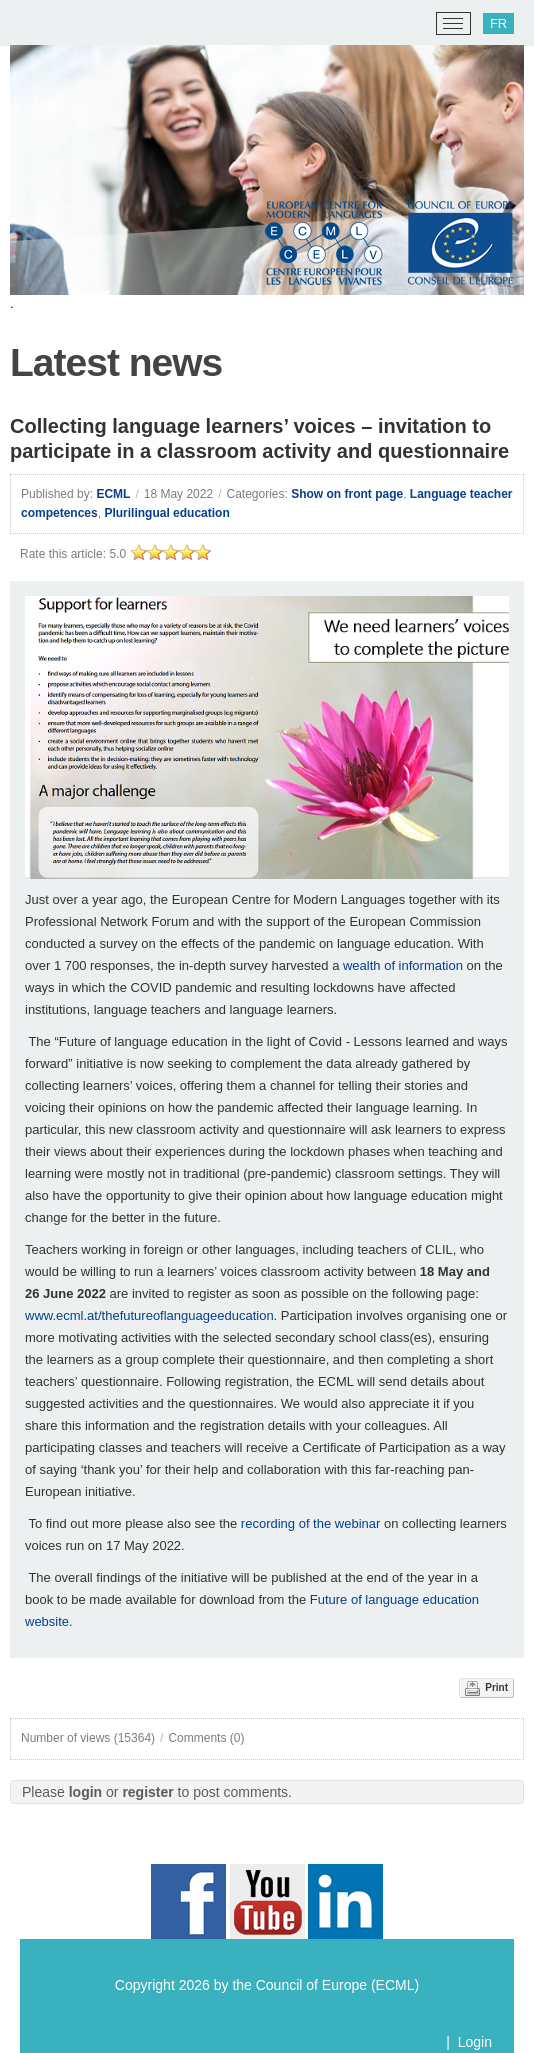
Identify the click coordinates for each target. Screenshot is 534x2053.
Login (475, 2042)
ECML (113, 494)
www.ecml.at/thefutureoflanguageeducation (149, 1315)
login (85, 1792)
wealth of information (403, 965)
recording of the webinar (308, 1523)
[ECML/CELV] (40, 24)
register (147, 1792)
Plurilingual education (166, 513)
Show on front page (347, 494)
